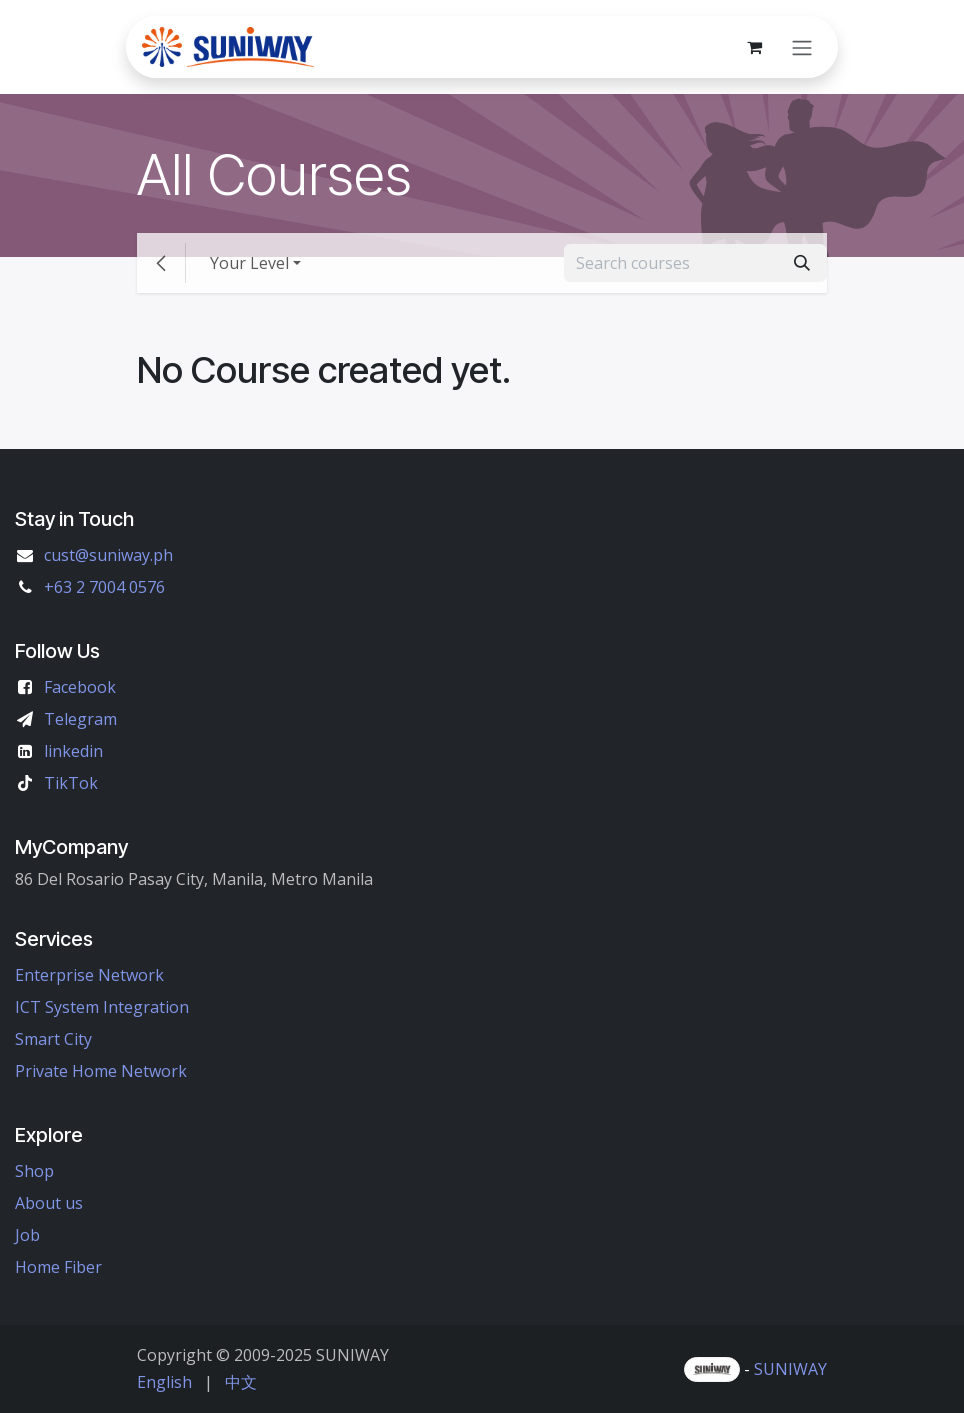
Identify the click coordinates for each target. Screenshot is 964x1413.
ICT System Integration (102, 1007)
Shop (34, 1171)
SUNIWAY (790, 1369)
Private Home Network (101, 1071)
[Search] (802, 263)
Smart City (53, 1039)
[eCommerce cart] (754, 47)
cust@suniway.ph (108, 555)
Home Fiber (58, 1267)
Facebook (80, 687)
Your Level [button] (249, 263)
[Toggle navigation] (802, 47)
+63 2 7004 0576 (104, 587)
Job (27, 1235)
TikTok (71, 783)
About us (49, 1203)
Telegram (80, 719)
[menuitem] (164, 1382)
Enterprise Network (89, 975)
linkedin (73, 751)
